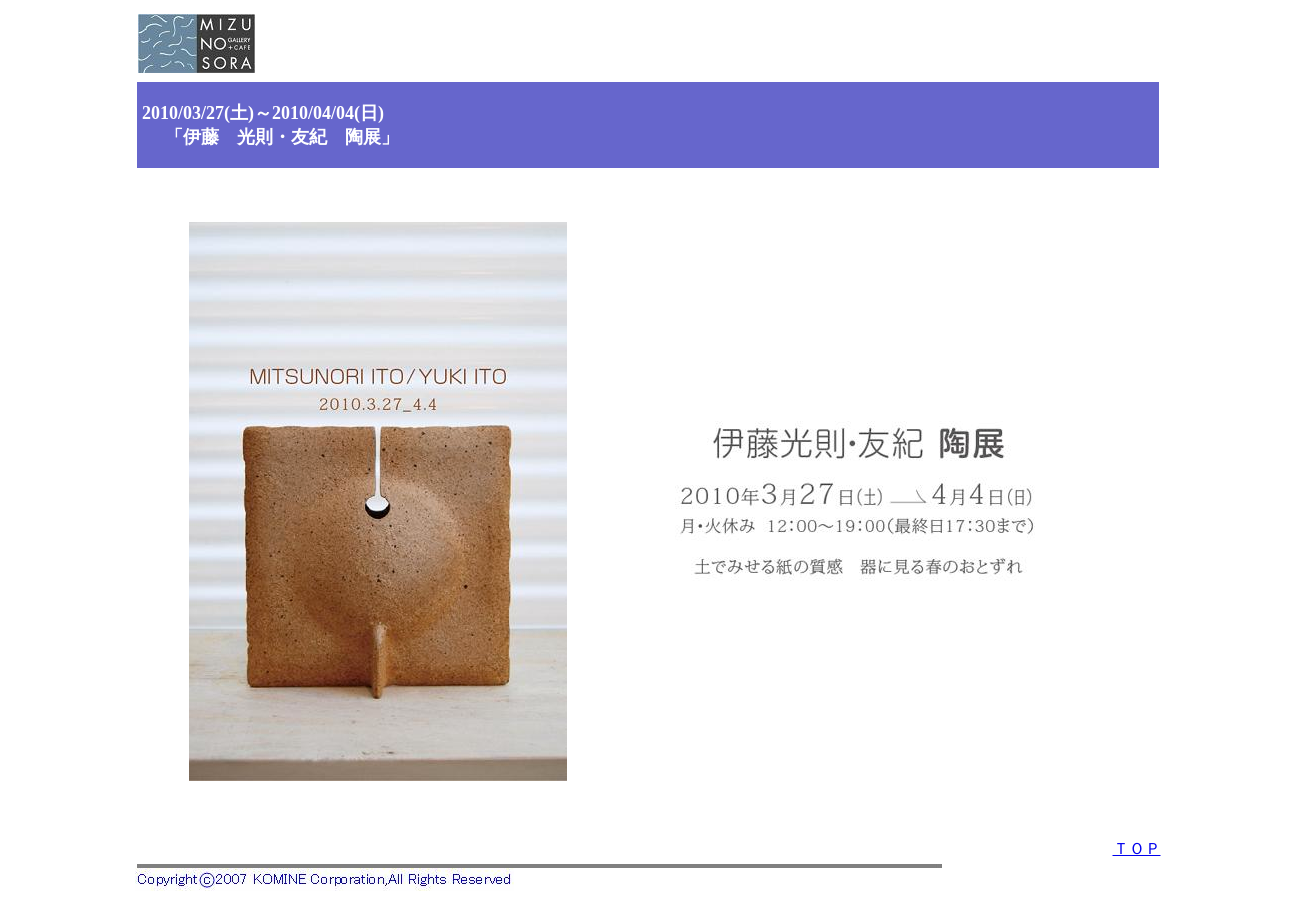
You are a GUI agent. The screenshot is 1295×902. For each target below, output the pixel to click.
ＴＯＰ (1137, 848)
